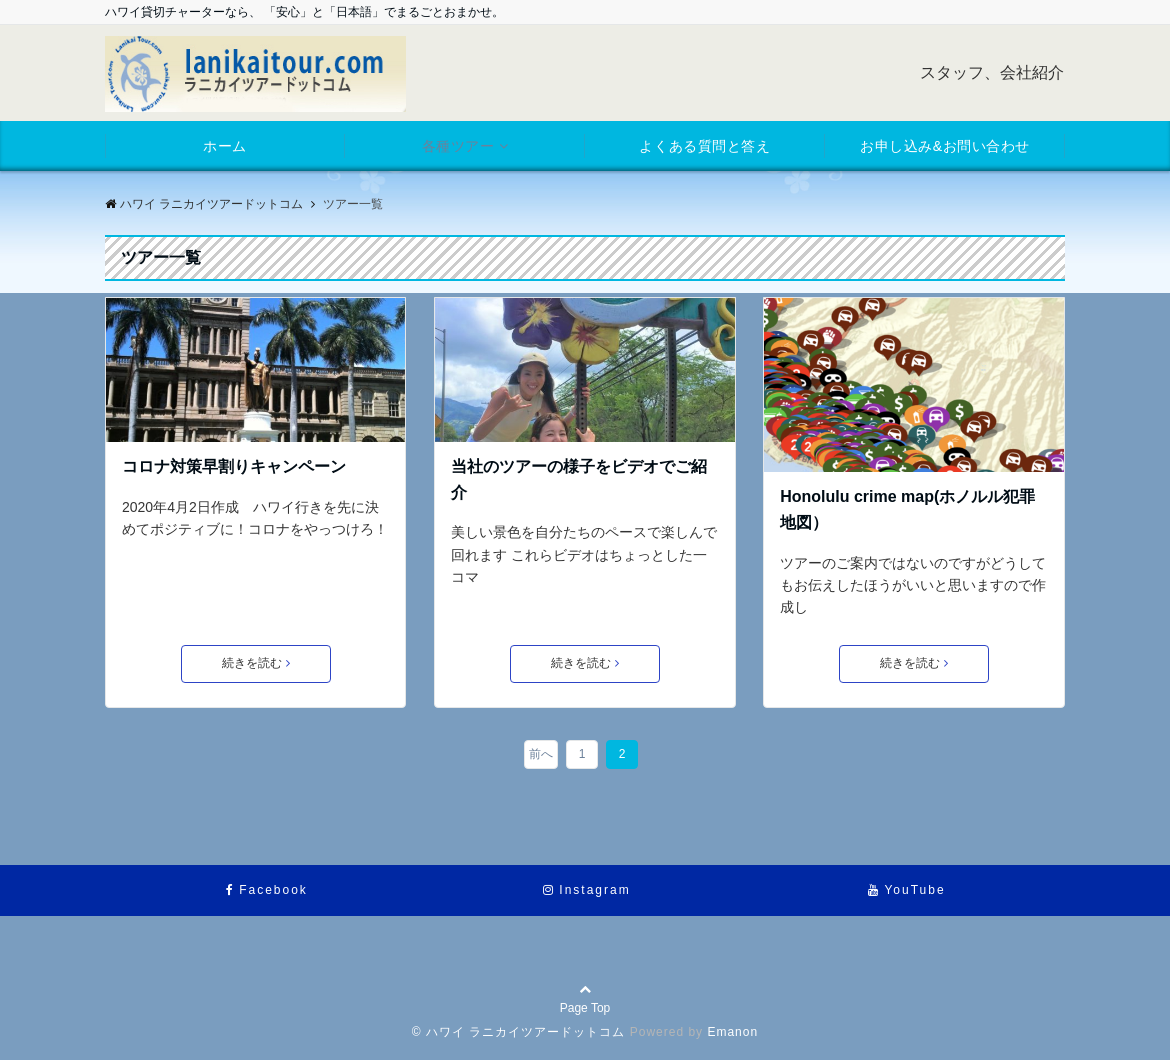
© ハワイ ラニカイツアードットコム (519, 1032)
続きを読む (256, 663)
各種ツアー (458, 146)
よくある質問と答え (704, 146)
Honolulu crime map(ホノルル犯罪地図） (907, 509)
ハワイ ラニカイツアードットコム (204, 204)
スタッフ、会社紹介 (992, 72)
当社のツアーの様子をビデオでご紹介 (579, 479)
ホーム (225, 146)
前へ (541, 754)
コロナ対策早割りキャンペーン (234, 466)
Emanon (732, 1032)
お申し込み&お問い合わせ (945, 146)
